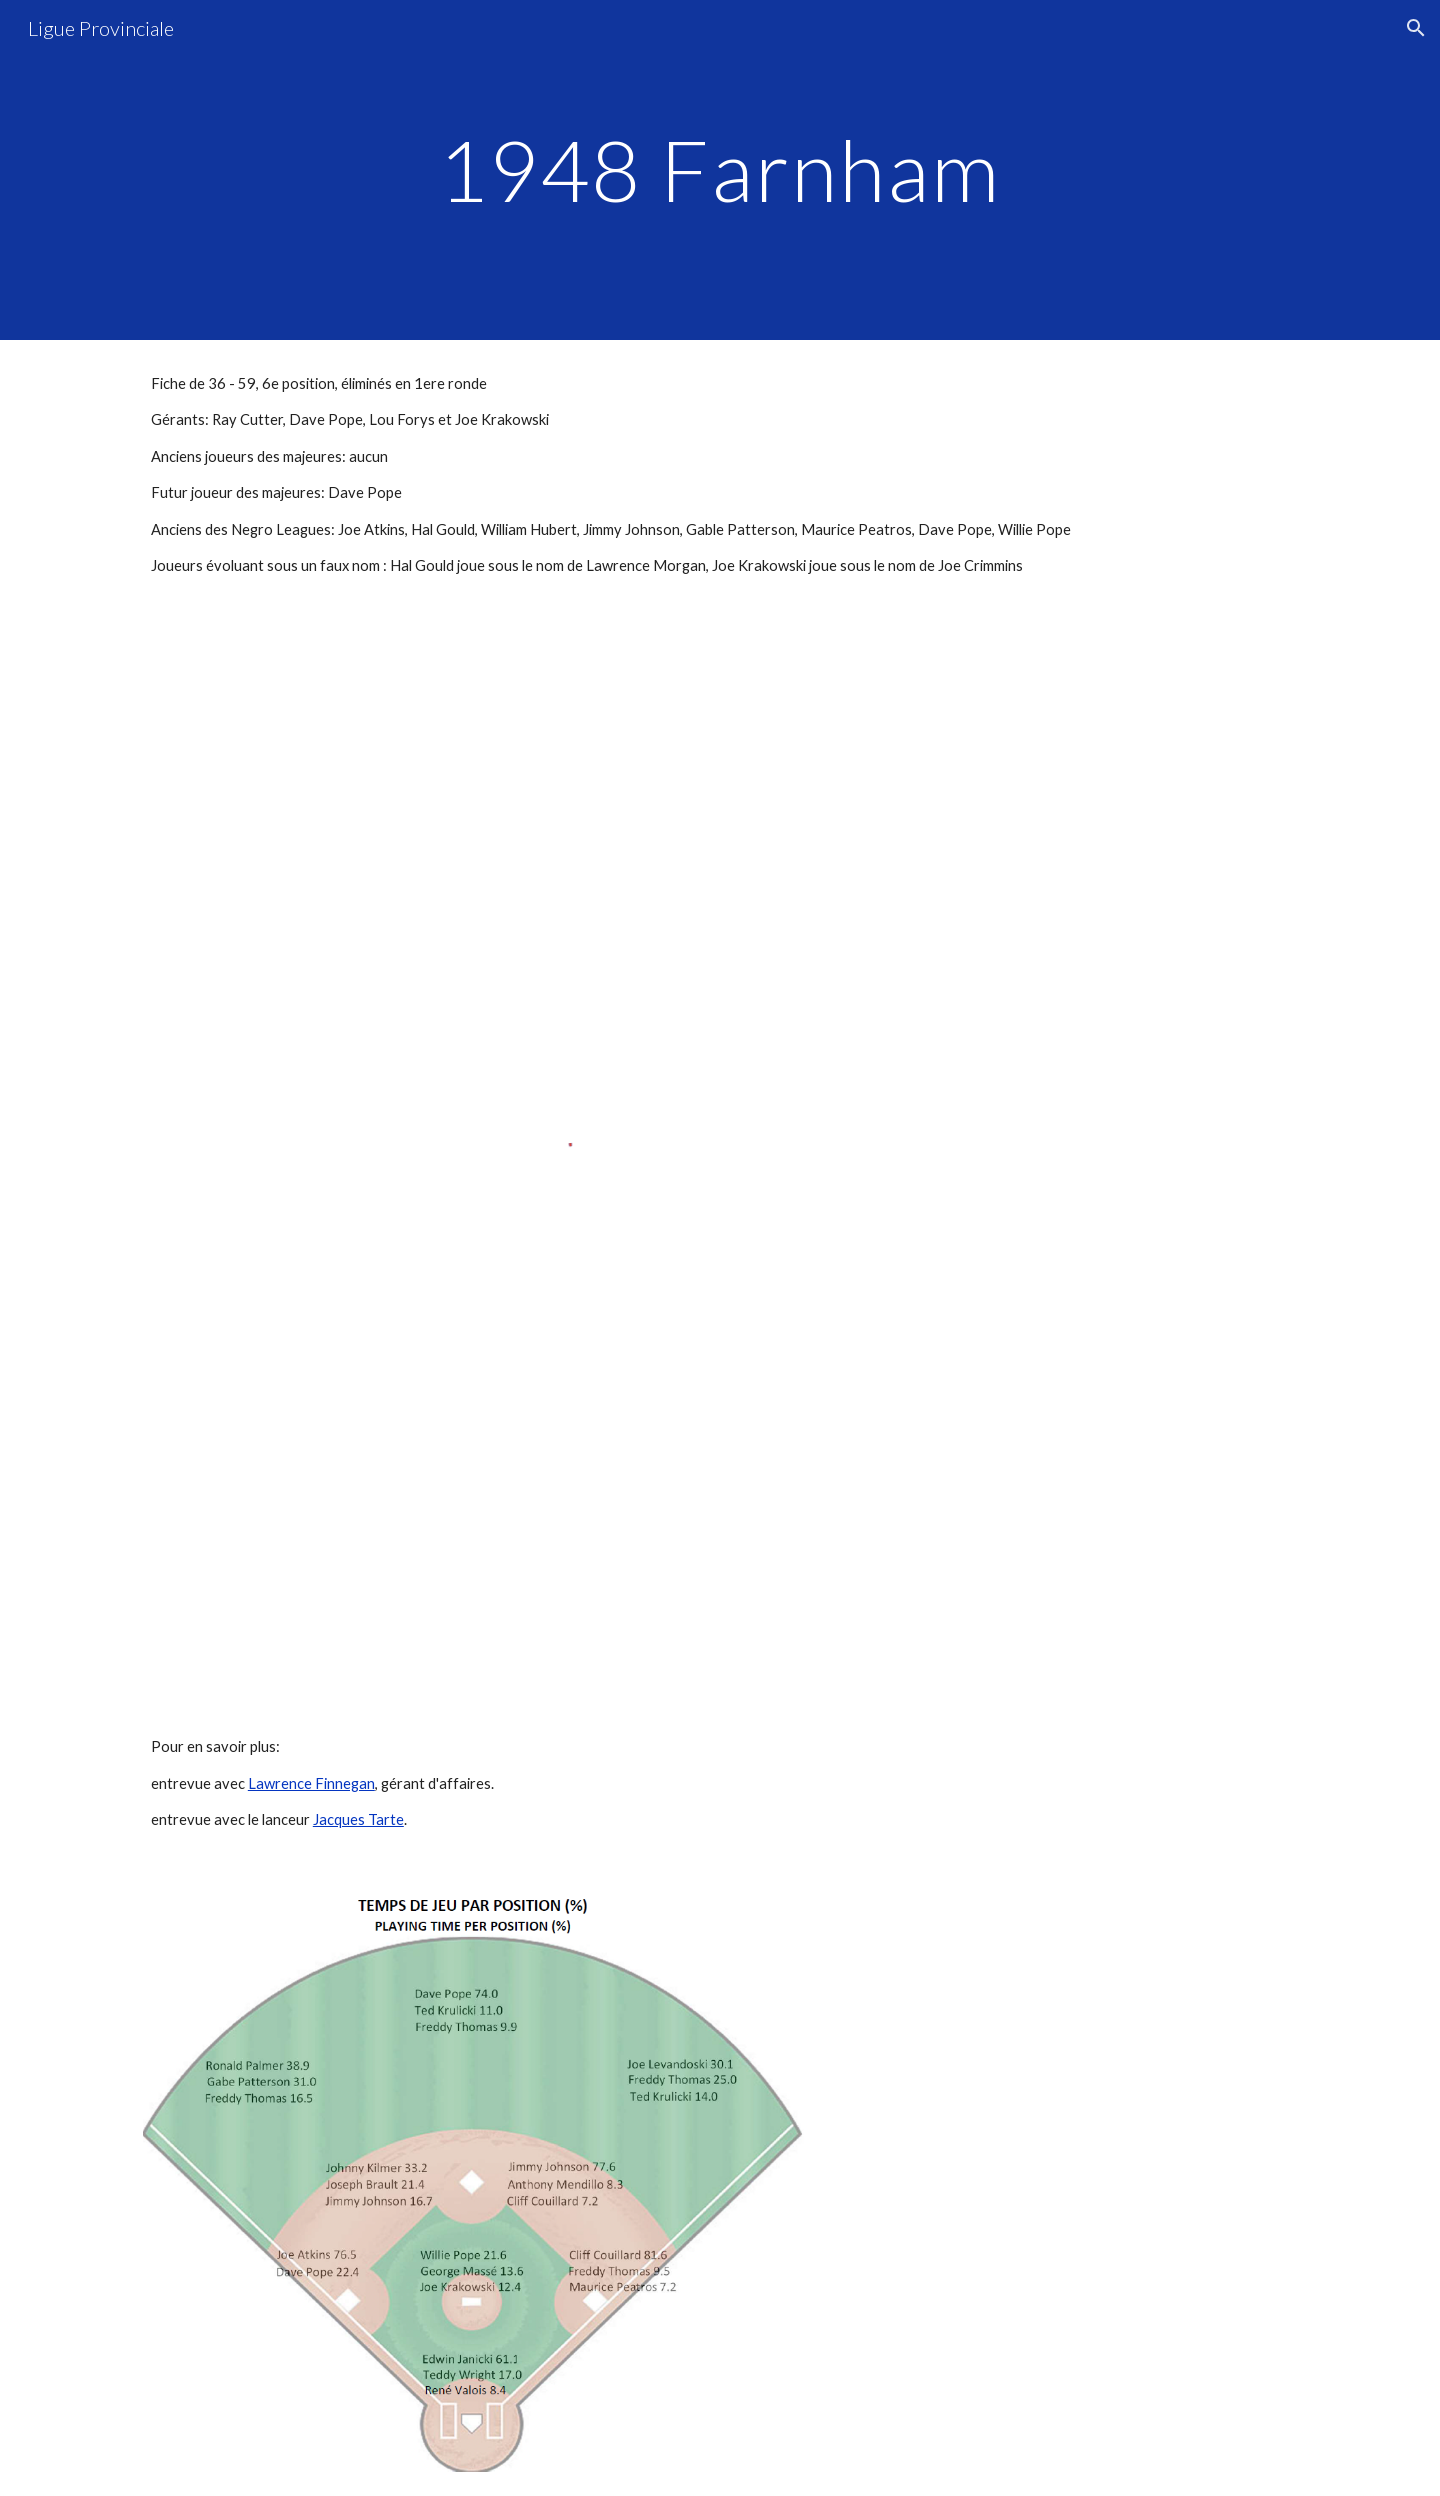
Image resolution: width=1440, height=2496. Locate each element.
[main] (720, 169)
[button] (1416, 28)
